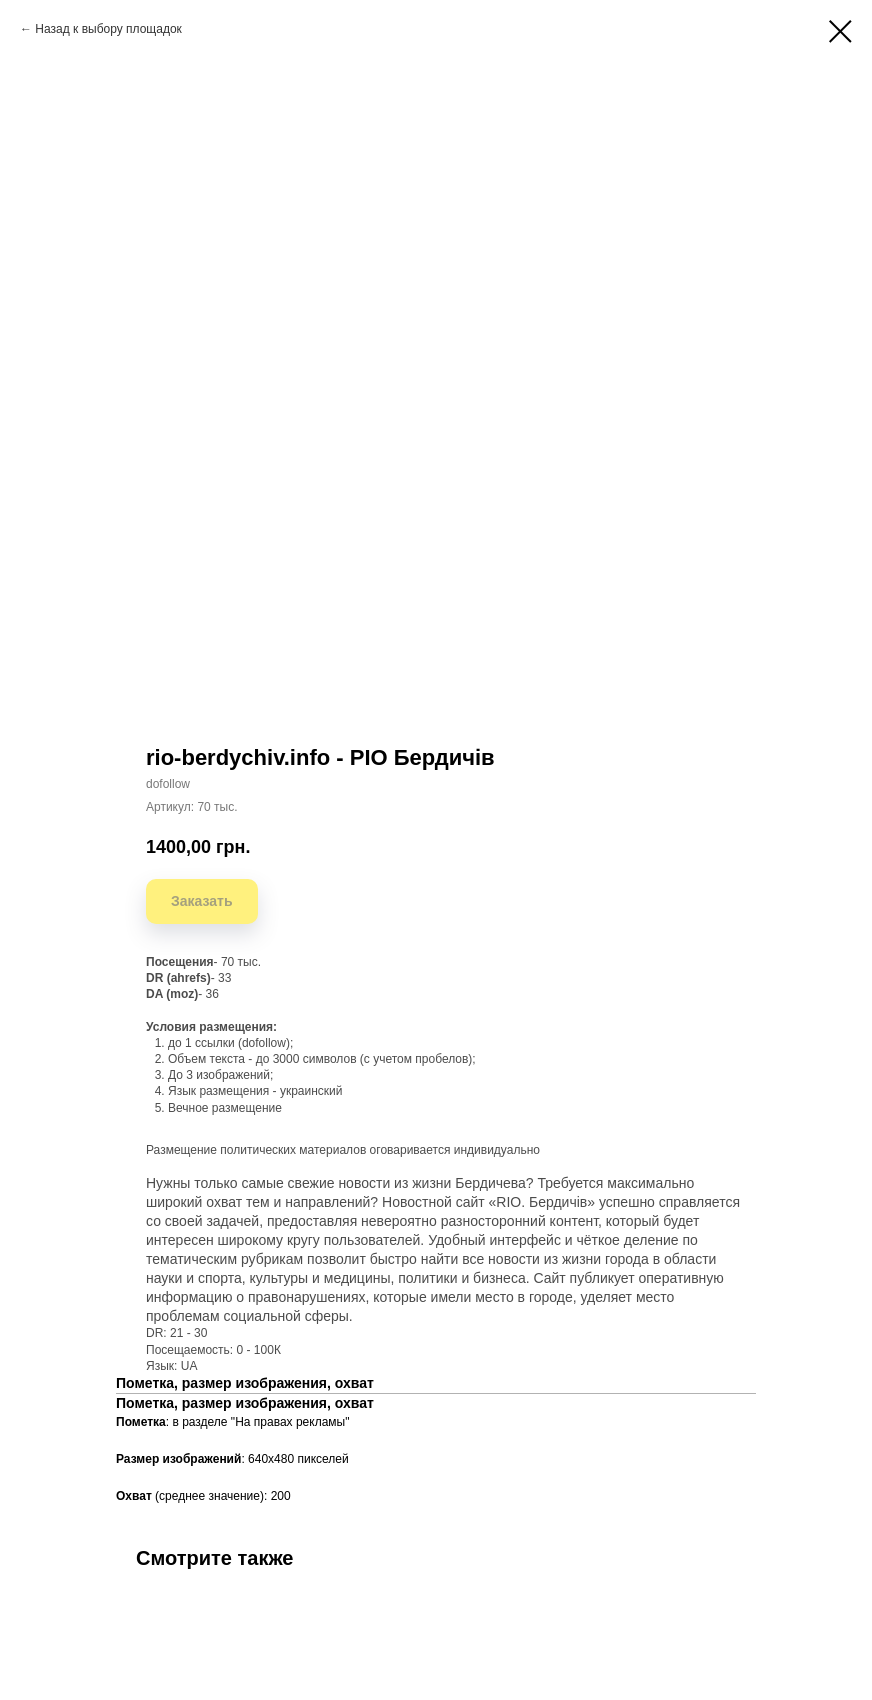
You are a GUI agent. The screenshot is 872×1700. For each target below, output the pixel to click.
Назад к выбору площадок (108, 29)
